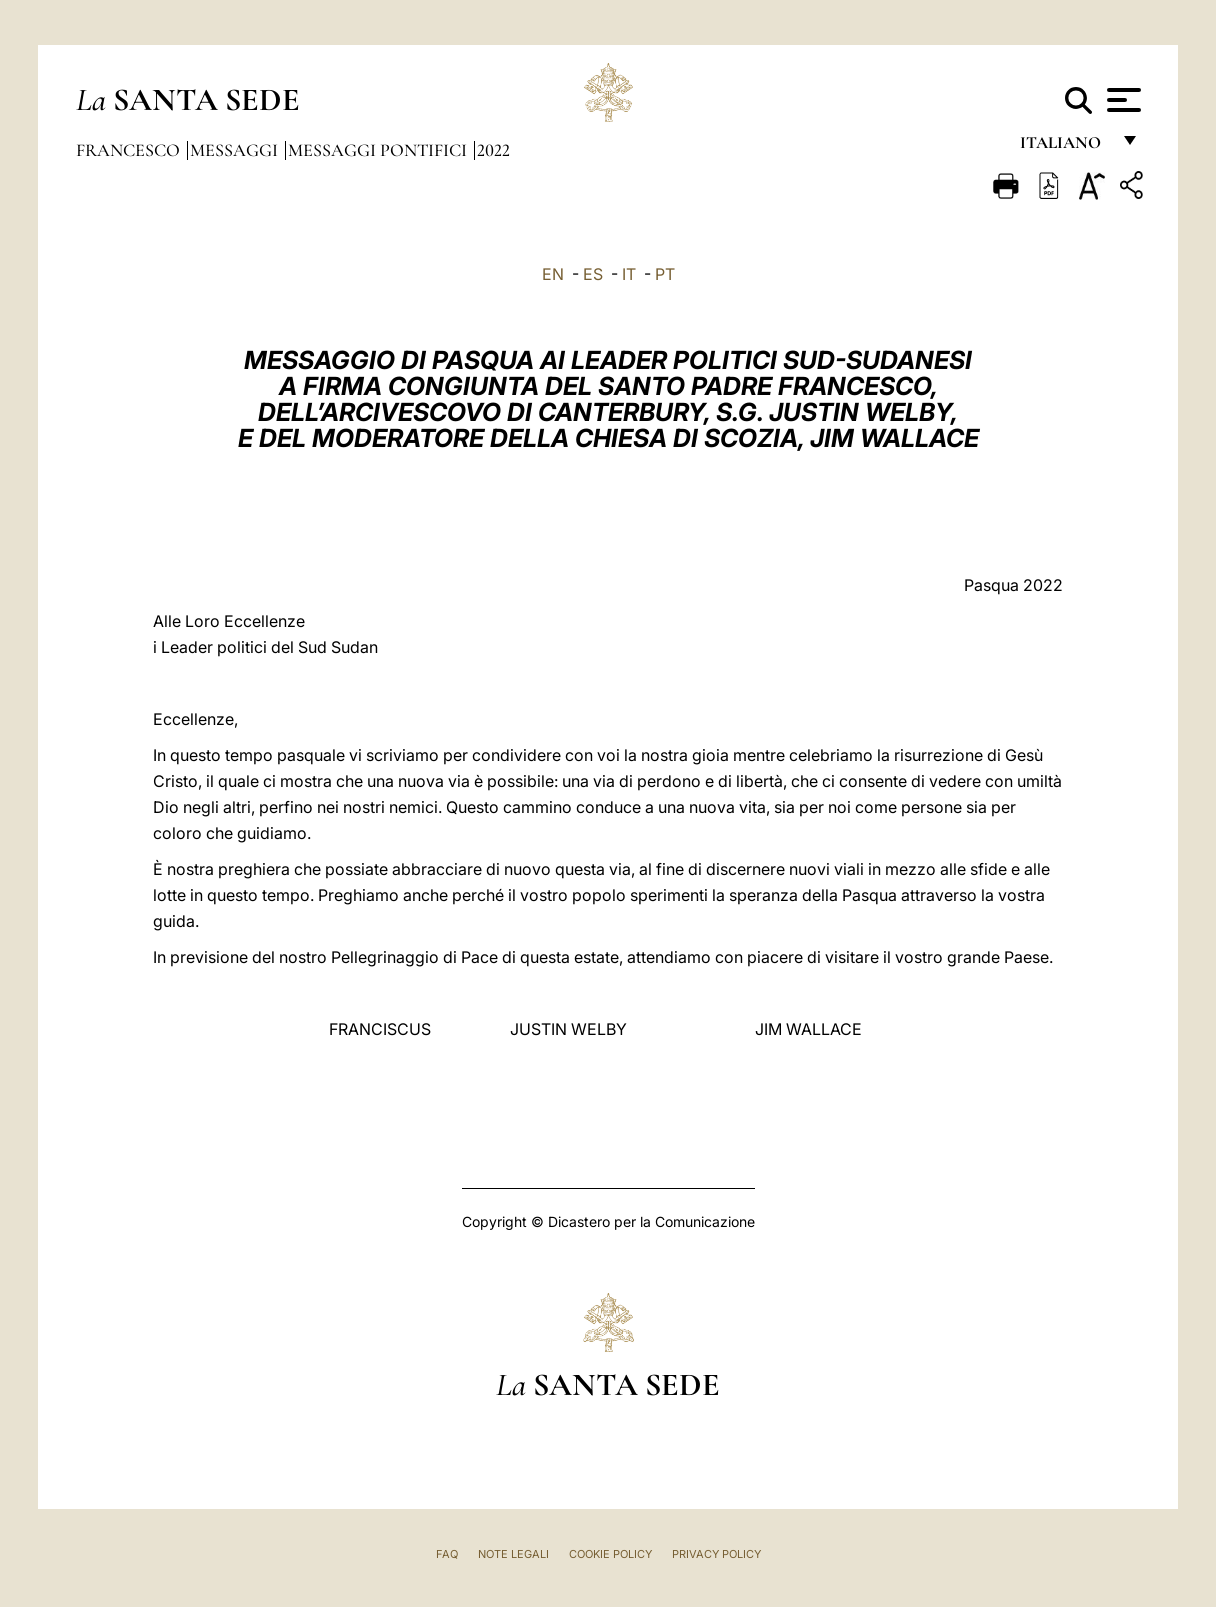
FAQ (447, 1554)
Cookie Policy (610, 1554)
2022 (493, 150)
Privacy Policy (716, 1554)
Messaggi (236, 150)
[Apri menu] (1121, 100)
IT (629, 274)
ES (593, 274)
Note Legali (513, 1554)
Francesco (130, 150)
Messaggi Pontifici (379, 150)
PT (665, 274)
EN (553, 274)
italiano (1064, 147)
